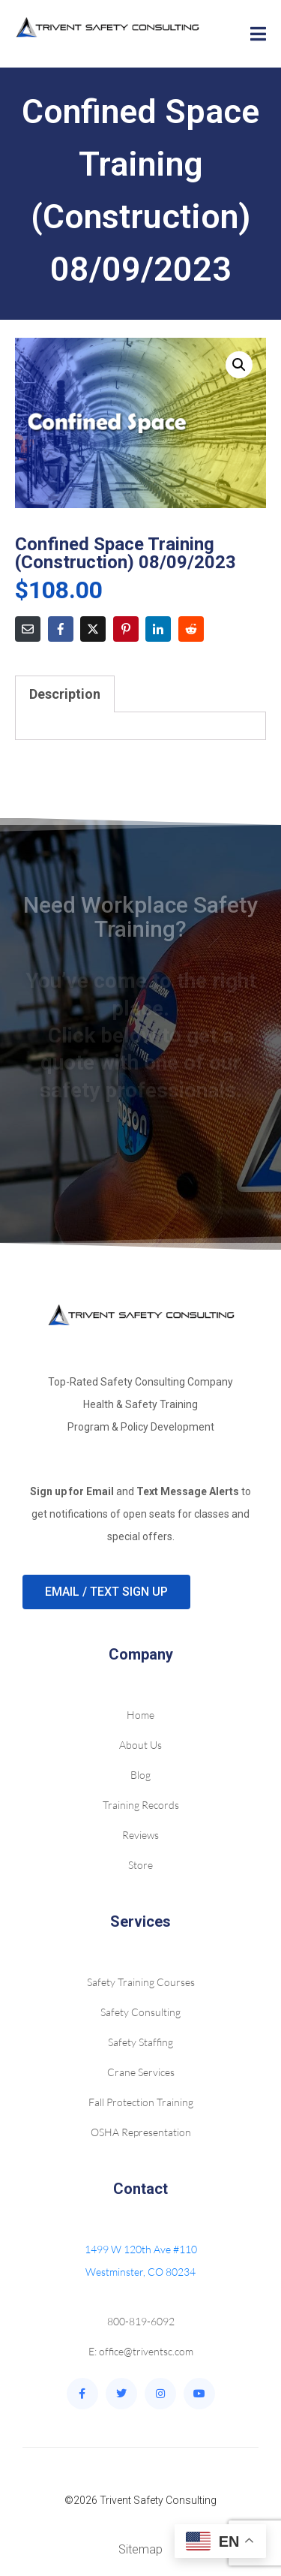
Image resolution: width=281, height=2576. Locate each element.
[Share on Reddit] (191, 629)
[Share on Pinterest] (126, 629)
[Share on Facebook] (60, 629)
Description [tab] (64, 694)
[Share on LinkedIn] (158, 629)
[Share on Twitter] (93, 629)
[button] (239, 364)
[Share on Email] (27, 629)
